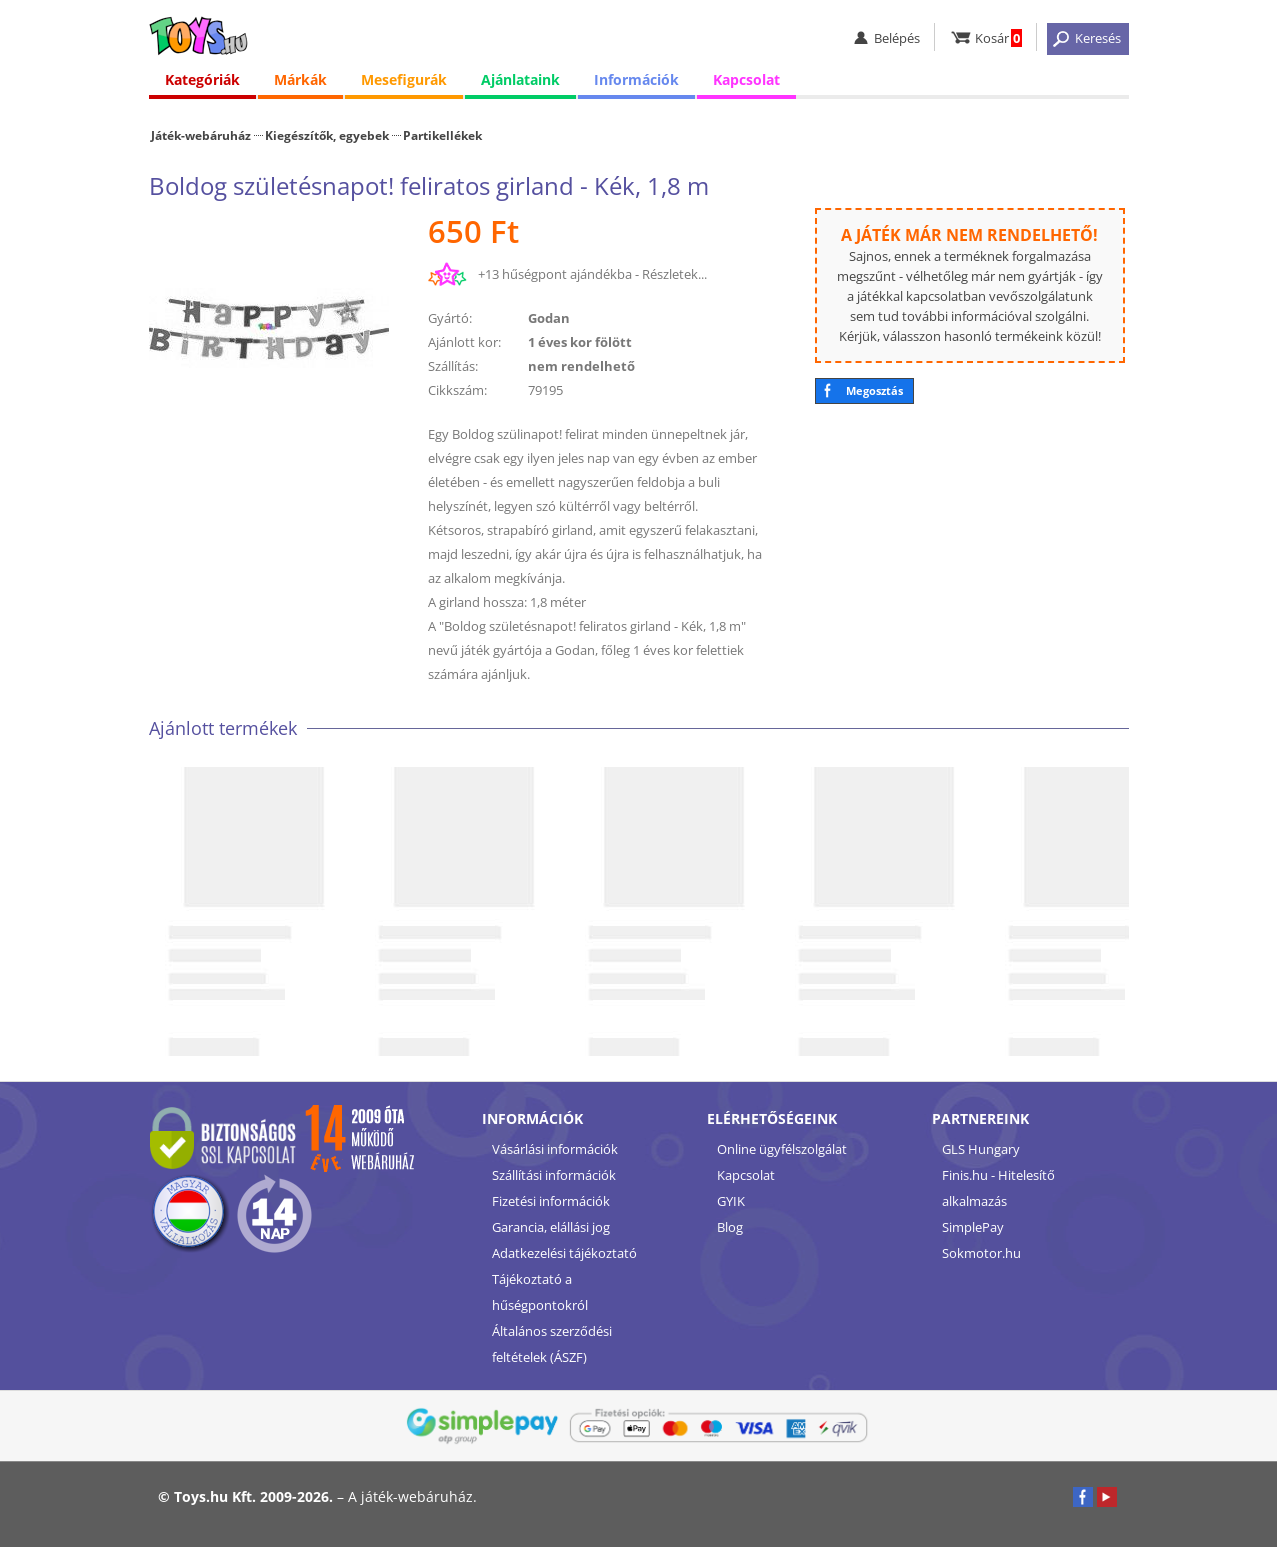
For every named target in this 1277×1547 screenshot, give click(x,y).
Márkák (300, 79)
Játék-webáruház (201, 135)
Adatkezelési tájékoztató (564, 1253)
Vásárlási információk (555, 1149)
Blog (730, 1227)
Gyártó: (450, 318)
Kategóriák (202, 79)
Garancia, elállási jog (551, 1227)
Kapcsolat (746, 79)
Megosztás (874, 390)
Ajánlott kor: (464, 342)
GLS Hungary (981, 1149)
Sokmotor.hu (981, 1253)
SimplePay (973, 1227)
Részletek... (674, 274)
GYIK (731, 1201)
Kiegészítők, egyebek (327, 135)
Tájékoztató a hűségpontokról (540, 1292)
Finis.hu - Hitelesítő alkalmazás (998, 1188)
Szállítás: (453, 366)
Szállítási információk (554, 1175)
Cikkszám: (457, 390)
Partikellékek (442, 135)
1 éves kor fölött (580, 342)
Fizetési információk (551, 1201)
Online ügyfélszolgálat (782, 1149)
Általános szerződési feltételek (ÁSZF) (552, 1344)
